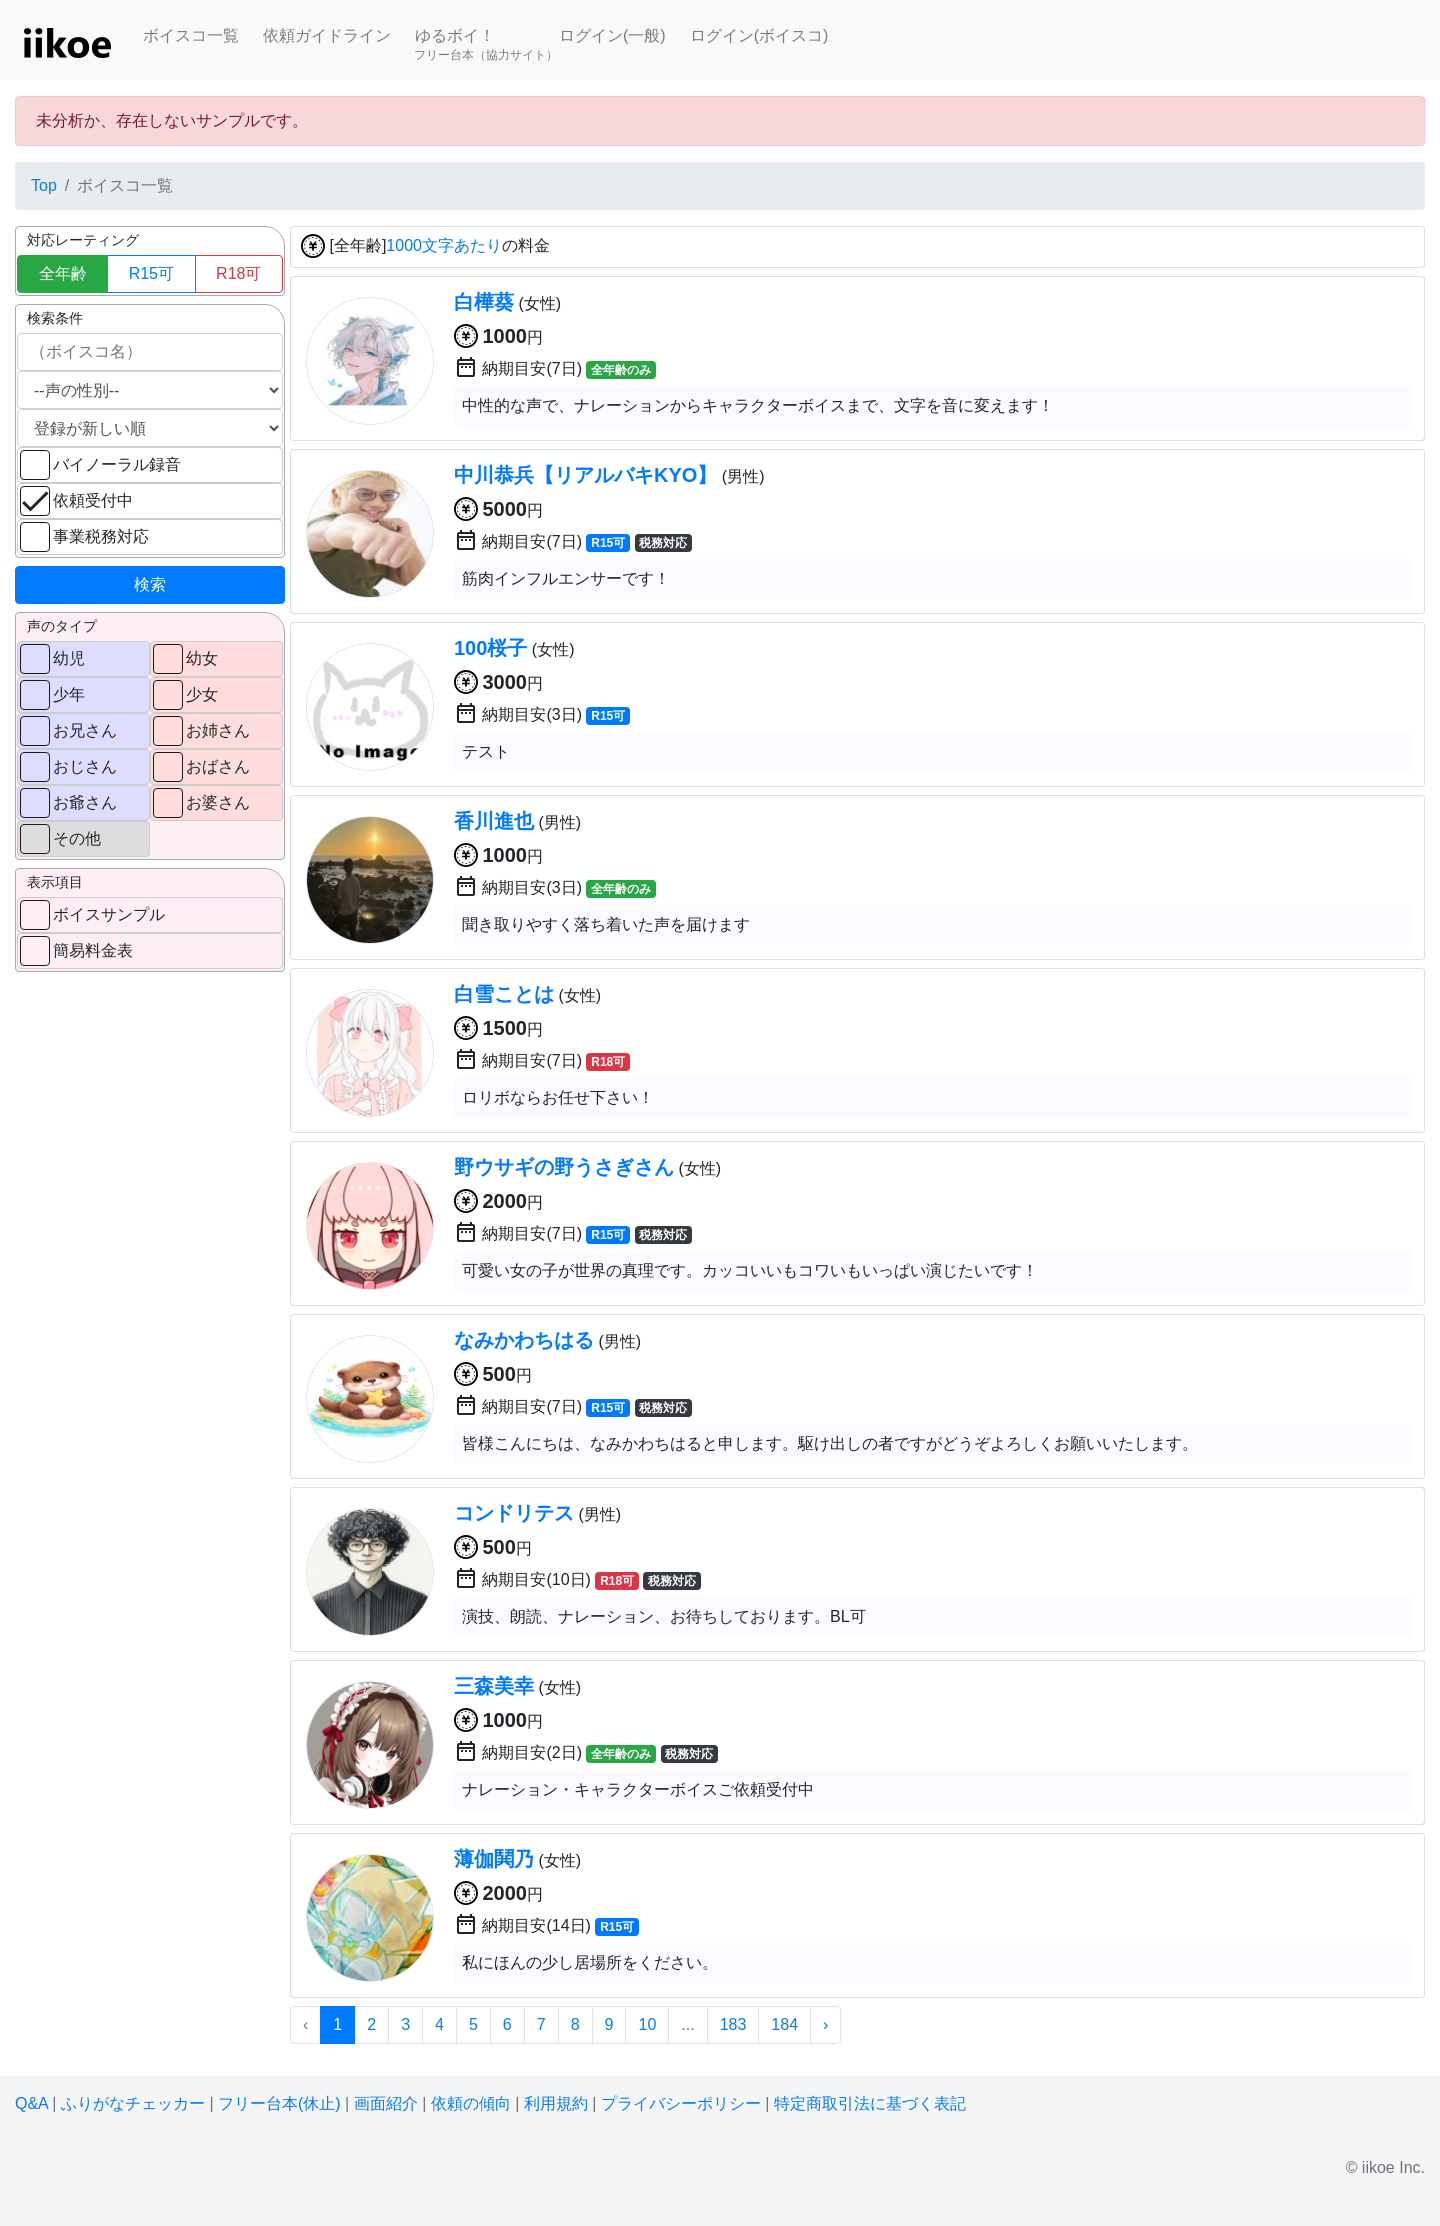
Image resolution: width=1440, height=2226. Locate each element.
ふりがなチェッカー (133, 2103)
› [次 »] (825, 2024)
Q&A (31, 2103)
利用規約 (556, 2103)
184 (784, 2024)
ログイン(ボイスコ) (759, 35)
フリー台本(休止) (279, 2103)
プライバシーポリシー (681, 2103)
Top (44, 185)
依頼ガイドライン (327, 35)
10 (647, 2024)
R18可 (238, 273)
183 (733, 2024)
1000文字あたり (444, 246)
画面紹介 (386, 2103)
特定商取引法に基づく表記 (870, 2103)
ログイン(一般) (612, 35)
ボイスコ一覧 (191, 35)
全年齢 (63, 273)
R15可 (151, 273)
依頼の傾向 (471, 2103)
